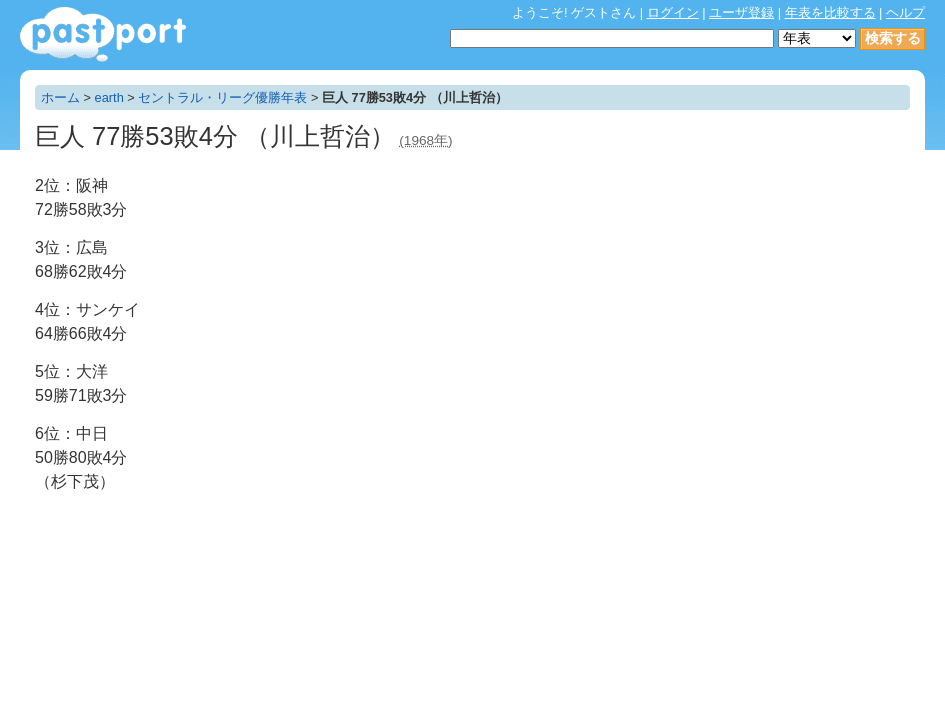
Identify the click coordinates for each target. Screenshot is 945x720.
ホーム (60, 97)
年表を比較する (830, 12)
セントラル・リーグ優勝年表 (222, 97)
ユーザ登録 (741, 12)
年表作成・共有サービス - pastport (103, 34)
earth (109, 97)
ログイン (673, 12)
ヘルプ (905, 12)
